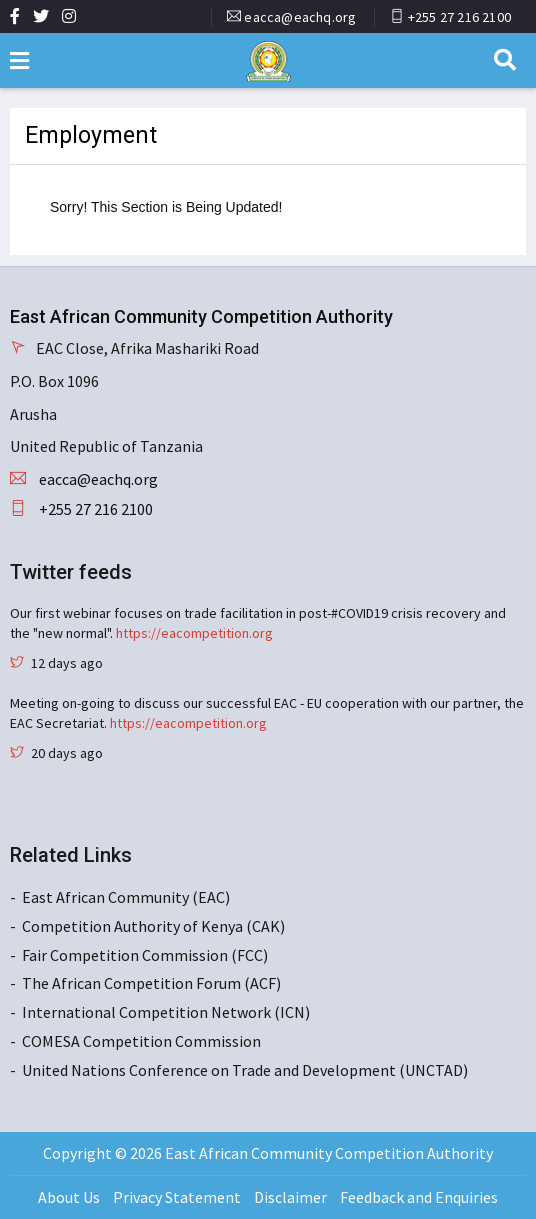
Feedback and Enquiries (419, 1197)
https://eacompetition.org (194, 633)
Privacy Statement (177, 1197)
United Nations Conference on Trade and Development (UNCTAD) (245, 1070)
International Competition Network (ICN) (166, 1012)
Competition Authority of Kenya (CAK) (153, 926)
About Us (69, 1197)
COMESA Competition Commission (141, 1041)
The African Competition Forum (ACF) (151, 983)
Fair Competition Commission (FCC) (145, 955)
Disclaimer (290, 1197)
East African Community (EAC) (126, 897)
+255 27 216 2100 (459, 17)
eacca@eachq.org (300, 17)
